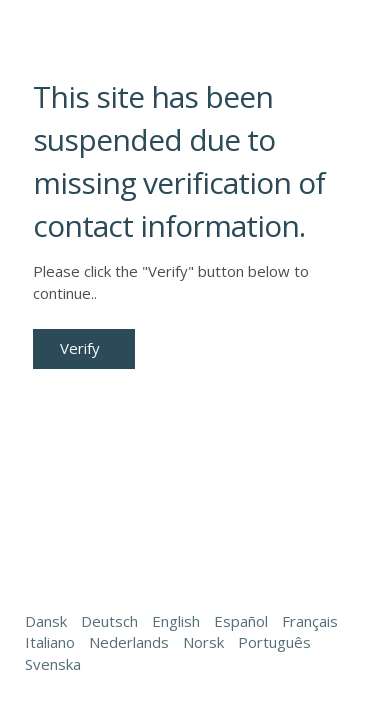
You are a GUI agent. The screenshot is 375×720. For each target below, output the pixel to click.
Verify (80, 348)
